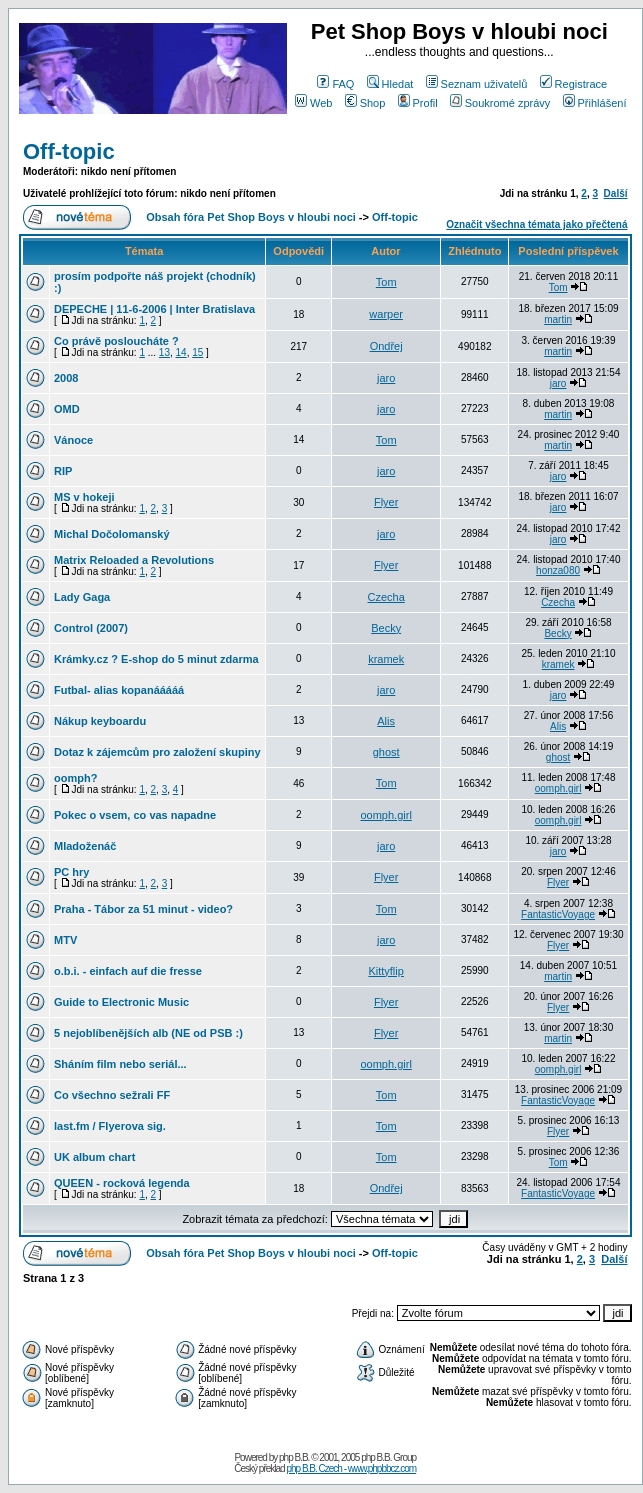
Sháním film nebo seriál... (120, 1064)
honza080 (558, 570)
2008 (66, 378)
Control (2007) (91, 628)
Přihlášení (595, 103)
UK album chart (94, 1157)
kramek (386, 659)
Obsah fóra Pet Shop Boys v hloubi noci (251, 217)
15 (197, 352)
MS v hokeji (84, 497)
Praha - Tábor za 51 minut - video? (143, 909)
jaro (386, 378)
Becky (386, 628)
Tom (386, 282)
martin (558, 319)
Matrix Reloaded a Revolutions (134, 560)
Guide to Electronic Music (121, 1002)
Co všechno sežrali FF (112, 1095)
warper (386, 314)
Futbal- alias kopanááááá (119, 690)
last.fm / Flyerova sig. (110, 1126)
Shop (365, 103)
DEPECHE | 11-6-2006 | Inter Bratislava (154, 309)
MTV (65, 940)
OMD (67, 409)
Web (313, 103)
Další (616, 193)
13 (164, 352)
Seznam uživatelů (477, 84)
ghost (386, 752)
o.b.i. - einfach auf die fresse (128, 971)
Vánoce (73, 440)
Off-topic (69, 151)
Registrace (574, 84)
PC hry (71, 872)
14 (181, 352)
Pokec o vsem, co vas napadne (135, 815)
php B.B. (294, 1457)
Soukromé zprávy (500, 103)
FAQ (335, 84)
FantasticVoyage (558, 914)
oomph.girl (558, 788)
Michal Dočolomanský (112, 534)
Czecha (386, 597)
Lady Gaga (82, 597)
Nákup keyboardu (100, 721)
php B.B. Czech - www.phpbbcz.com (351, 1468)
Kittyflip (385, 971)
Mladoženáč (85, 846)
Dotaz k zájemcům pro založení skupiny (157, 752)
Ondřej (386, 346)
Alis (386, 721)
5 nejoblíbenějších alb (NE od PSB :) (148, 1033)
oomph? (75, 778)
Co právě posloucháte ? (116, 341)
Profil (418, 103)
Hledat (390, 84)
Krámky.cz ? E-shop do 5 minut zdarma (156, 659)
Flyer (386, 502)
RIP (63, 471)
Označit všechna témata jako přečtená (536, 224)
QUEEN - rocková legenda (122, 1183)
